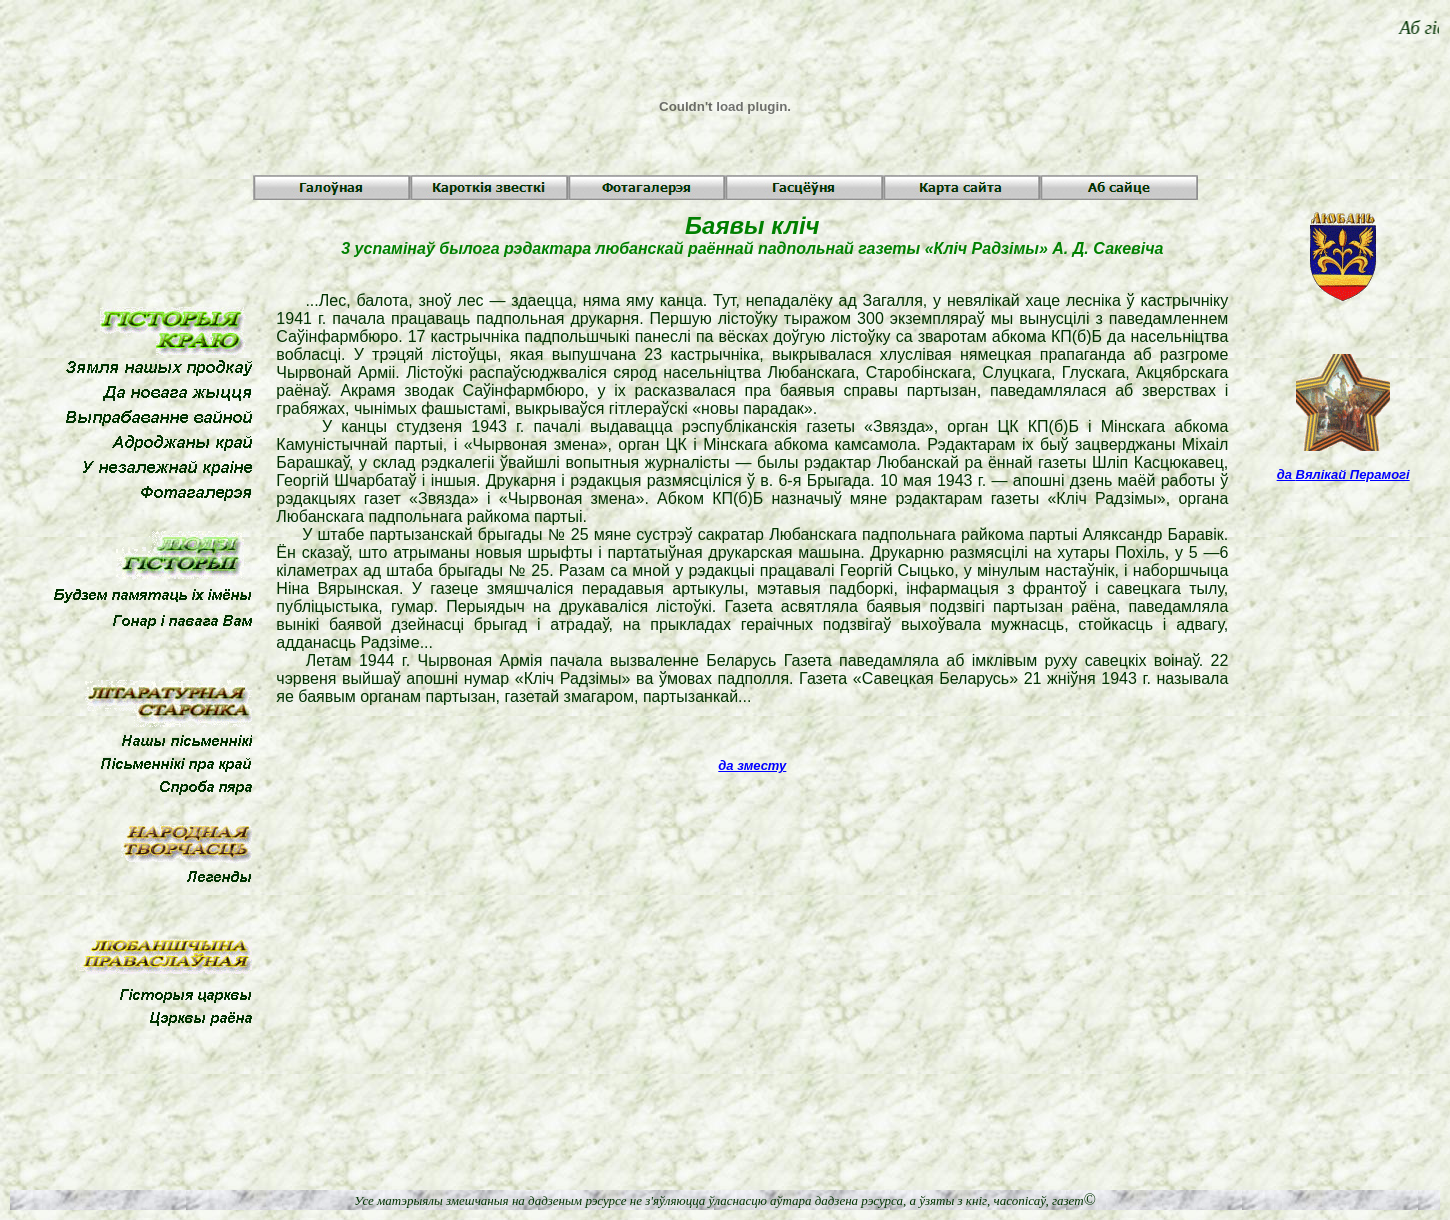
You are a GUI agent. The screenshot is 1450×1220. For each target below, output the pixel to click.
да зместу (752, 765)
